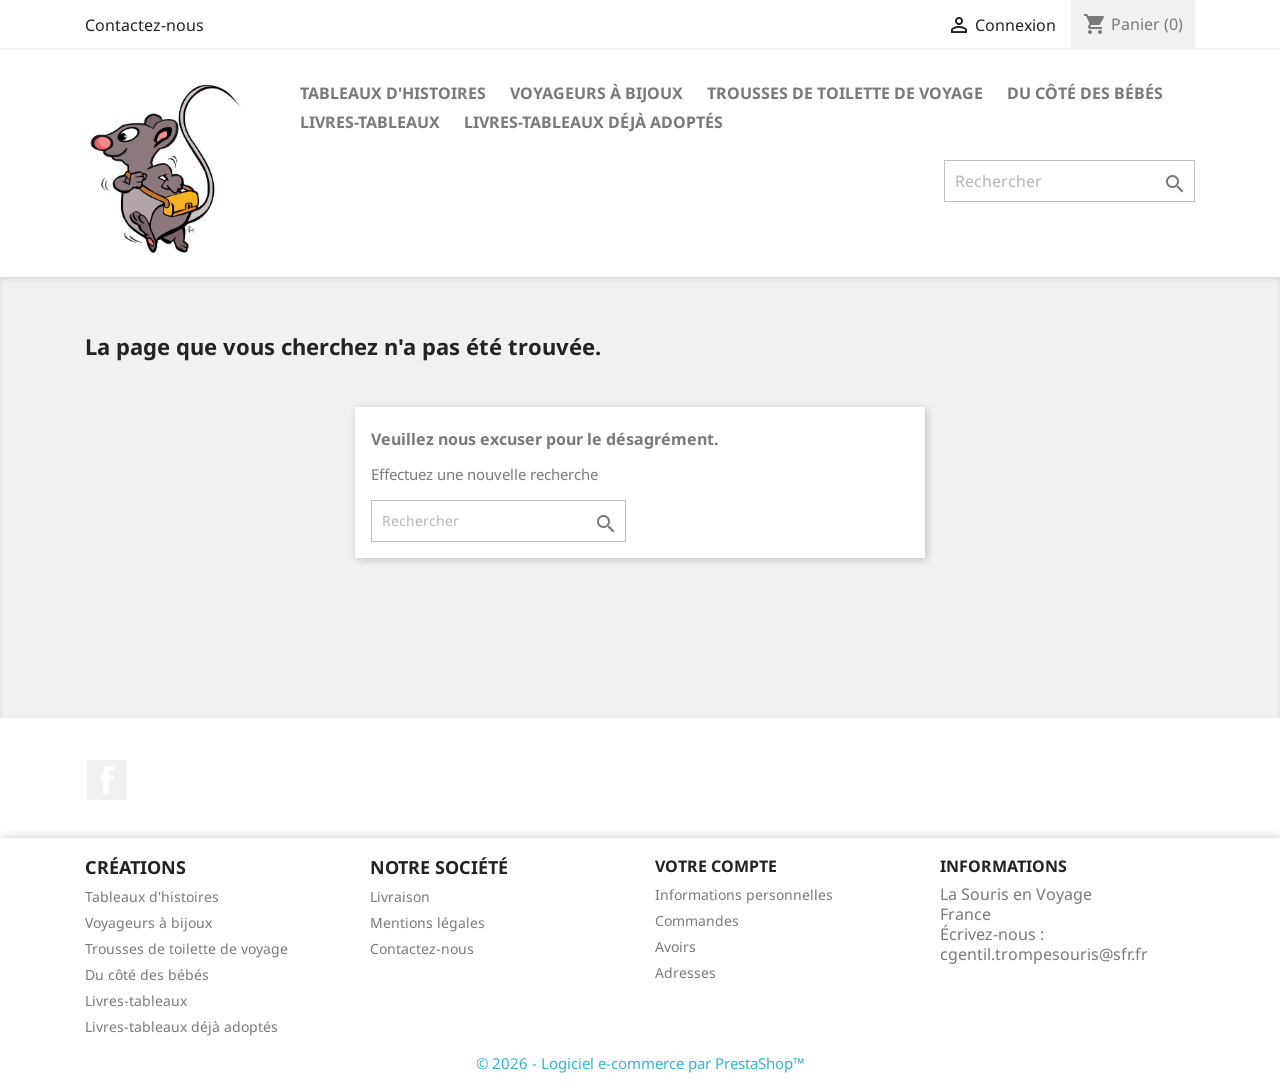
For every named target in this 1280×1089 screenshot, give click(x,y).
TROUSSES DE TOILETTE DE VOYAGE (845, 93)
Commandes (697, 920)
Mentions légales (427, 922)
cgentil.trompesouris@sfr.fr (1044, 954)
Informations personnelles (744, 894)
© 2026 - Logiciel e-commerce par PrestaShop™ (640, 1063)
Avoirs (675, 946)
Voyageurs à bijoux (148, 922)
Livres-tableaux (370, 122)
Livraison (400, 896)
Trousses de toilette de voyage (186, 948)
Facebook (107, 780)
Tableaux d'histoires (152, 896)
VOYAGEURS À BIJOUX (596, 93)
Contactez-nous (144, 25)
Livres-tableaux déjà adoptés (593, 122)
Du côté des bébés (1085, 93)
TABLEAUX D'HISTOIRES (393, 93)
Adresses (685, 972)
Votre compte (716, 866)
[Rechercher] (1069, 181)
